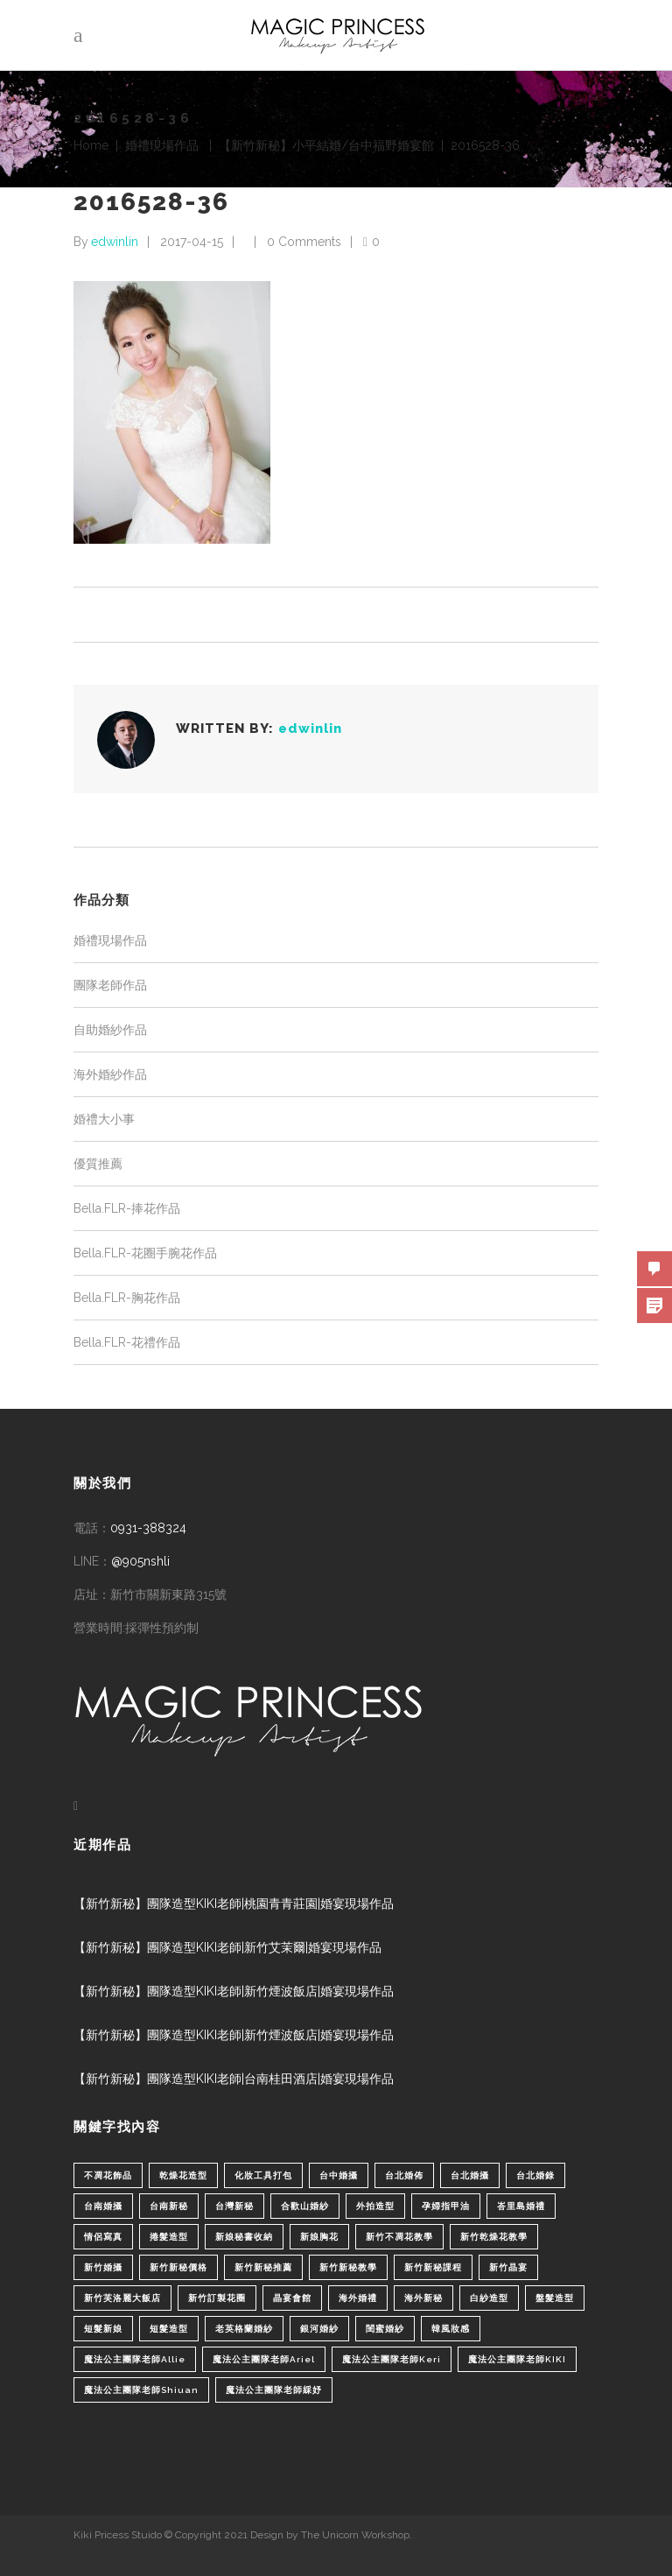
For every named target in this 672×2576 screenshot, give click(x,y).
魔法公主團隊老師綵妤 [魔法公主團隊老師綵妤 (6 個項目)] (274, 2390)
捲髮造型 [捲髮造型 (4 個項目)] (169, 2237)
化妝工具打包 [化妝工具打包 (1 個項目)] (263, 2175)
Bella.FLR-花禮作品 (127, 1342)
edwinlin (114, 242)
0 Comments (304, 242)
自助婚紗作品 (110, 1030)
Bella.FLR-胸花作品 (127, 1298)
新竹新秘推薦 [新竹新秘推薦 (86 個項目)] (263, 2267)
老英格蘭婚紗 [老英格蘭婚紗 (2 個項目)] (244, 2328)
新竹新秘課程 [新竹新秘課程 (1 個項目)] (433, 2267)
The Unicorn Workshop (355, 2535)
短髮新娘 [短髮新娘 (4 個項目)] (103, 2328)
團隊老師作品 (110, 985)
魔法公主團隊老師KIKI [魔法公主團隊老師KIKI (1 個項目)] (517, 2359)
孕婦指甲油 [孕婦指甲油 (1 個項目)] (446, 2206)
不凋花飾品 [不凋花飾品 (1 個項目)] (108, 2175)
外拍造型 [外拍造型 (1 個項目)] (375, 2206)
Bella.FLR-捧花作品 (127, 1208)
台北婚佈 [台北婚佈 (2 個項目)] (404, 2175)
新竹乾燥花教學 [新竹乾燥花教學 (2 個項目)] (494, 2237)
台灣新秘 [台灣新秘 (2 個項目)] (234, 2206)
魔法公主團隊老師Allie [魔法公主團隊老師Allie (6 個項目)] (135, 2359)
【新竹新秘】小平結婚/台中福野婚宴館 (326, 145)
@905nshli (140, 1561)
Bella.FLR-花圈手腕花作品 (145, 1253)
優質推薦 (98, 1164)
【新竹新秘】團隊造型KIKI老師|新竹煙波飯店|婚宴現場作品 (234, 1991)
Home (91, 145)
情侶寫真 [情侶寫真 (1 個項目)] (103, 2237)
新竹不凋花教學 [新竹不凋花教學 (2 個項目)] (399, 2237)
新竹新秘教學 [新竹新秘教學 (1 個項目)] (348, 2267)
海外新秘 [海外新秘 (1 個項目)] (423, 2298)
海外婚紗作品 (110, 1074)
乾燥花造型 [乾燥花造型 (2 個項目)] (183, 2175)
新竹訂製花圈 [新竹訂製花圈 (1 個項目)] (217, 2298)
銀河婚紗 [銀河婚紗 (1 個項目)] (319, 2328)
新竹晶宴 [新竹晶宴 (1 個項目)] (508, 2267)
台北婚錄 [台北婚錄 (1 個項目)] (535, 2175)
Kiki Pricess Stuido (118, 2535)
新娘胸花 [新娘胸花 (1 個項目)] (319, 2237)
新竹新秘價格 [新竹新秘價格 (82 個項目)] (178, 2267)
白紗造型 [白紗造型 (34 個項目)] (489, 2298)
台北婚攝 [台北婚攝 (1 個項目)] (470, 2175)
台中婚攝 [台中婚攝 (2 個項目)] (338, 2175)
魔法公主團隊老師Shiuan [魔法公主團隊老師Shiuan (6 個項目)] (141, 2390)
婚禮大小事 (104, 1119)
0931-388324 (148, 1528)
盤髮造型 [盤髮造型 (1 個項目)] (555, 2298)
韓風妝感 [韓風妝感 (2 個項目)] (450, 2328)
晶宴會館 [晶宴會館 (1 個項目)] (292, 2298)
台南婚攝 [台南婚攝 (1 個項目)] (103, 2206)
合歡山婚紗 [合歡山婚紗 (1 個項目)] (305, 2206)
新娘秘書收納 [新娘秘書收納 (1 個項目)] (244, 2237)
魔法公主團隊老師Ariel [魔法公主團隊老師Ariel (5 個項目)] (264, 2359)
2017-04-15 (191, 242)
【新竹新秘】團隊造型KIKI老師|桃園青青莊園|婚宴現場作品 (234, 1904)
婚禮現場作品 (162, 145)
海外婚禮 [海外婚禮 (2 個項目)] (358, 2298)
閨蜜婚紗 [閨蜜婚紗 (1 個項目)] (385, 2328)
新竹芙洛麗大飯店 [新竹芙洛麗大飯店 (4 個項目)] (122, 2298)
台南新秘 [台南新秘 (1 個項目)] (169, 2206)
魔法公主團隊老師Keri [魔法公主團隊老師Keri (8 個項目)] (391, 2359)
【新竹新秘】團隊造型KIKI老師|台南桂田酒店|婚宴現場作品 (234, 2079)
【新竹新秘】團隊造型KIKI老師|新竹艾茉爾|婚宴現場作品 (228, 1947)
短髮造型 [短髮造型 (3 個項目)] (169, 2328)
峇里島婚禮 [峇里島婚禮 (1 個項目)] (521, 2206)
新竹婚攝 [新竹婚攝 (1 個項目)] (103, 2267)
